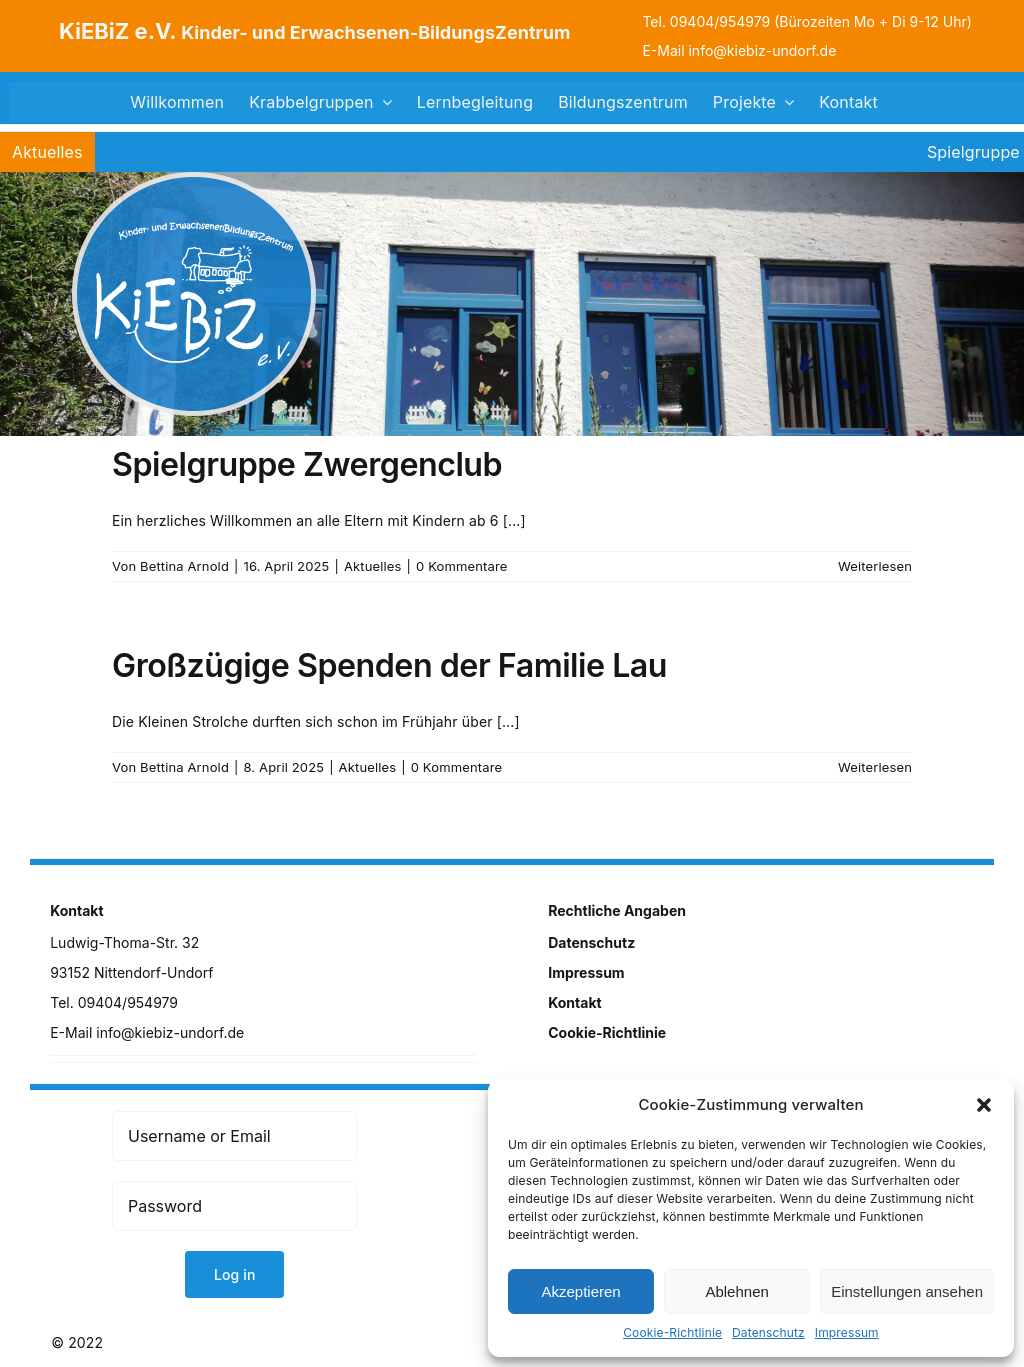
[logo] (194, 178)
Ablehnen (736, 1291)
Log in (235, 1274)
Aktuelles (373, 566)
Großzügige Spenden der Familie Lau (389, 665)
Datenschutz (768, 1332)
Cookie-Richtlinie (672, 1332)
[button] (984, 1105)
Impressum (847, 1332)
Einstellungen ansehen (907, 1291)
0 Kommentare (461, 566)
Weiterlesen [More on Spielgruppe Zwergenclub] (875, 566)
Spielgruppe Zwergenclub (307, 464)
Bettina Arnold (184, 566)
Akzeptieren (580, 1291)
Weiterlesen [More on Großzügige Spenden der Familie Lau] (875, 767)
